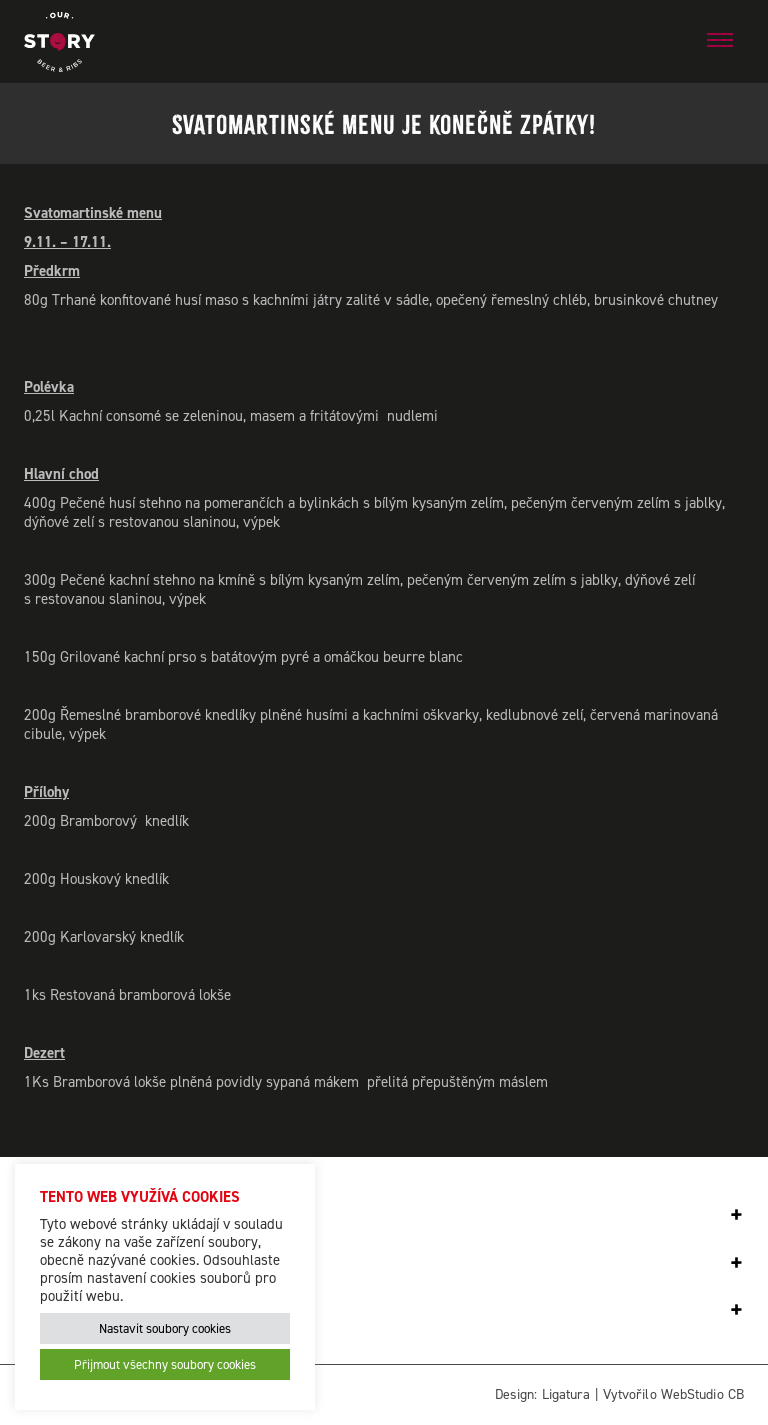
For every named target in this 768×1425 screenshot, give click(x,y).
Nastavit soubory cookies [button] (165, 1328)
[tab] (384, 1215)
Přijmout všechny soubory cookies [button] (165, 1364)
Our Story (78, 1310)
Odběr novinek (102, 1215)
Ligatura (566, 1394)
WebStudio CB (702, 1394)
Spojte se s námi (113, 1263)
